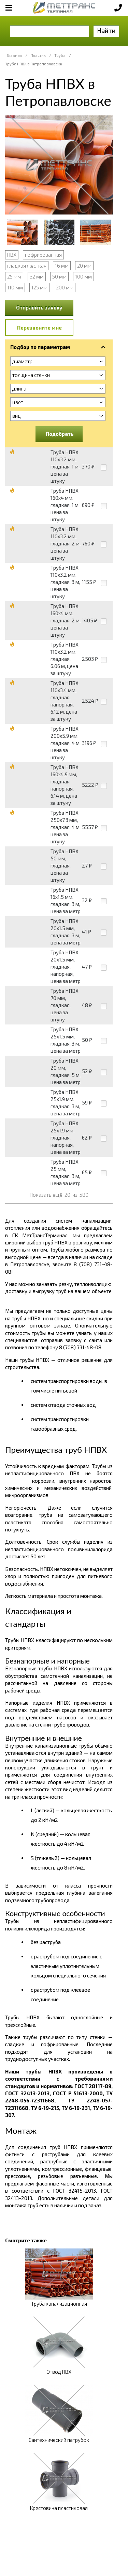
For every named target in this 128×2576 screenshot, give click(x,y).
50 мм (59, 276)
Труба (60, 55)
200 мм (64, 287)
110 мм (15, 287)
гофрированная (43, 255)
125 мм (39, 287)
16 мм (62, 266)
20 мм (84, 266)
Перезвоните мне (39, 327)
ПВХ (11, 255)
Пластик (38, 55)
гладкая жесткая (26, 266)
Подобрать (60, 434)
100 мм (83, 276)
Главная (14, 55)
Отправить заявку (39, 307)
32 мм (37, 276)
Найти (106, 30)
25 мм (14, 276)
